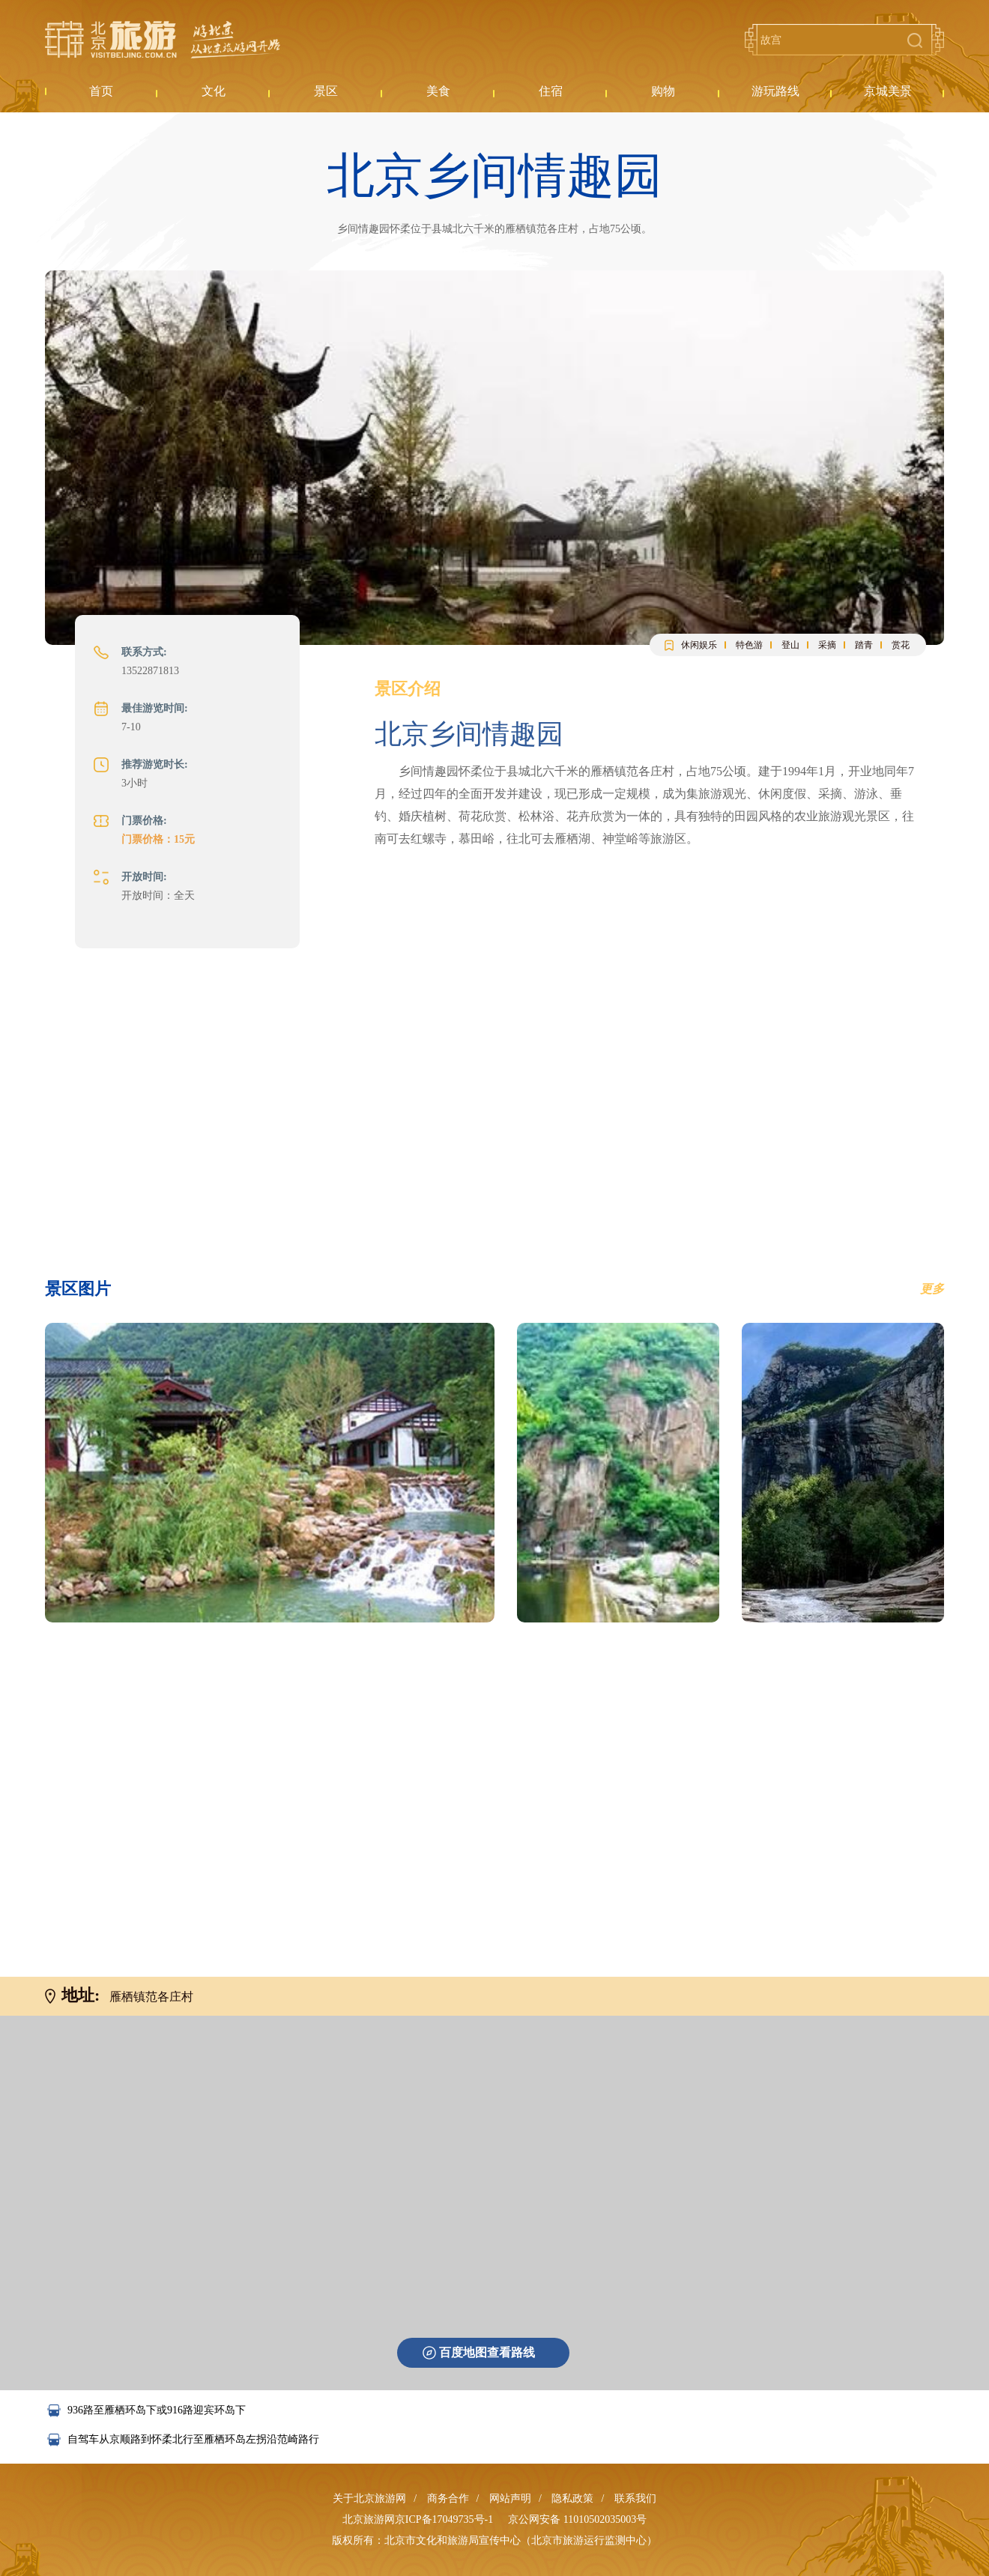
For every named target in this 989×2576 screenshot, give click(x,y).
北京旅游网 (162, 39)
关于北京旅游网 (369, 2498)
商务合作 (448, 2498)
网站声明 (510, 2498)
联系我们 (635, 2498)
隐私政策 (572, 2498)
